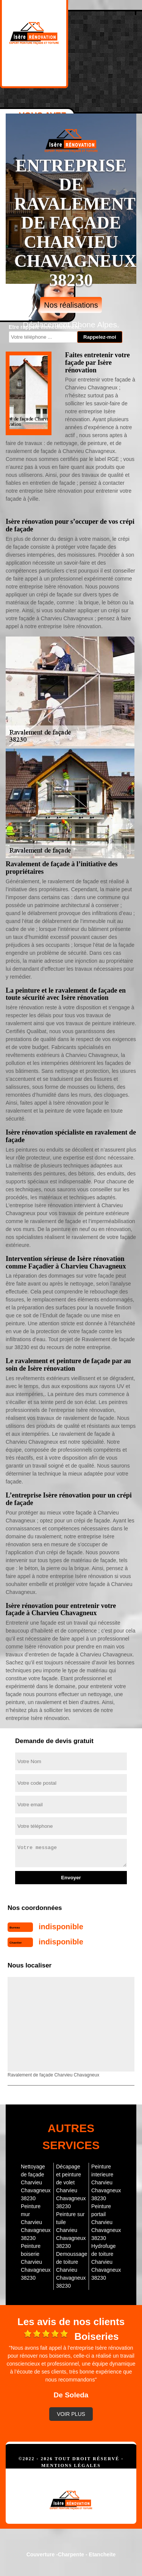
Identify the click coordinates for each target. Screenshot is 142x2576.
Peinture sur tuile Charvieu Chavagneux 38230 (71, 2230)
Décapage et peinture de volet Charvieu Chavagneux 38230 (71, 2186)
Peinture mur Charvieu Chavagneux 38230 (36, 2222)
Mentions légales (71, 2465)
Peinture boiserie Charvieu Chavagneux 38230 (36, 2262)
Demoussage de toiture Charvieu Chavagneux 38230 (71, 2270)
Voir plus (71, 2414)
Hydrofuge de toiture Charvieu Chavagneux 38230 (106, 2262)
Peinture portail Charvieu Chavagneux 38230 (106, 2222)
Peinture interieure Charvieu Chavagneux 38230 (106, 2182)
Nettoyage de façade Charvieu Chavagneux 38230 (36, 2182)
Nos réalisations (71, 304)
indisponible (61, 1926)
